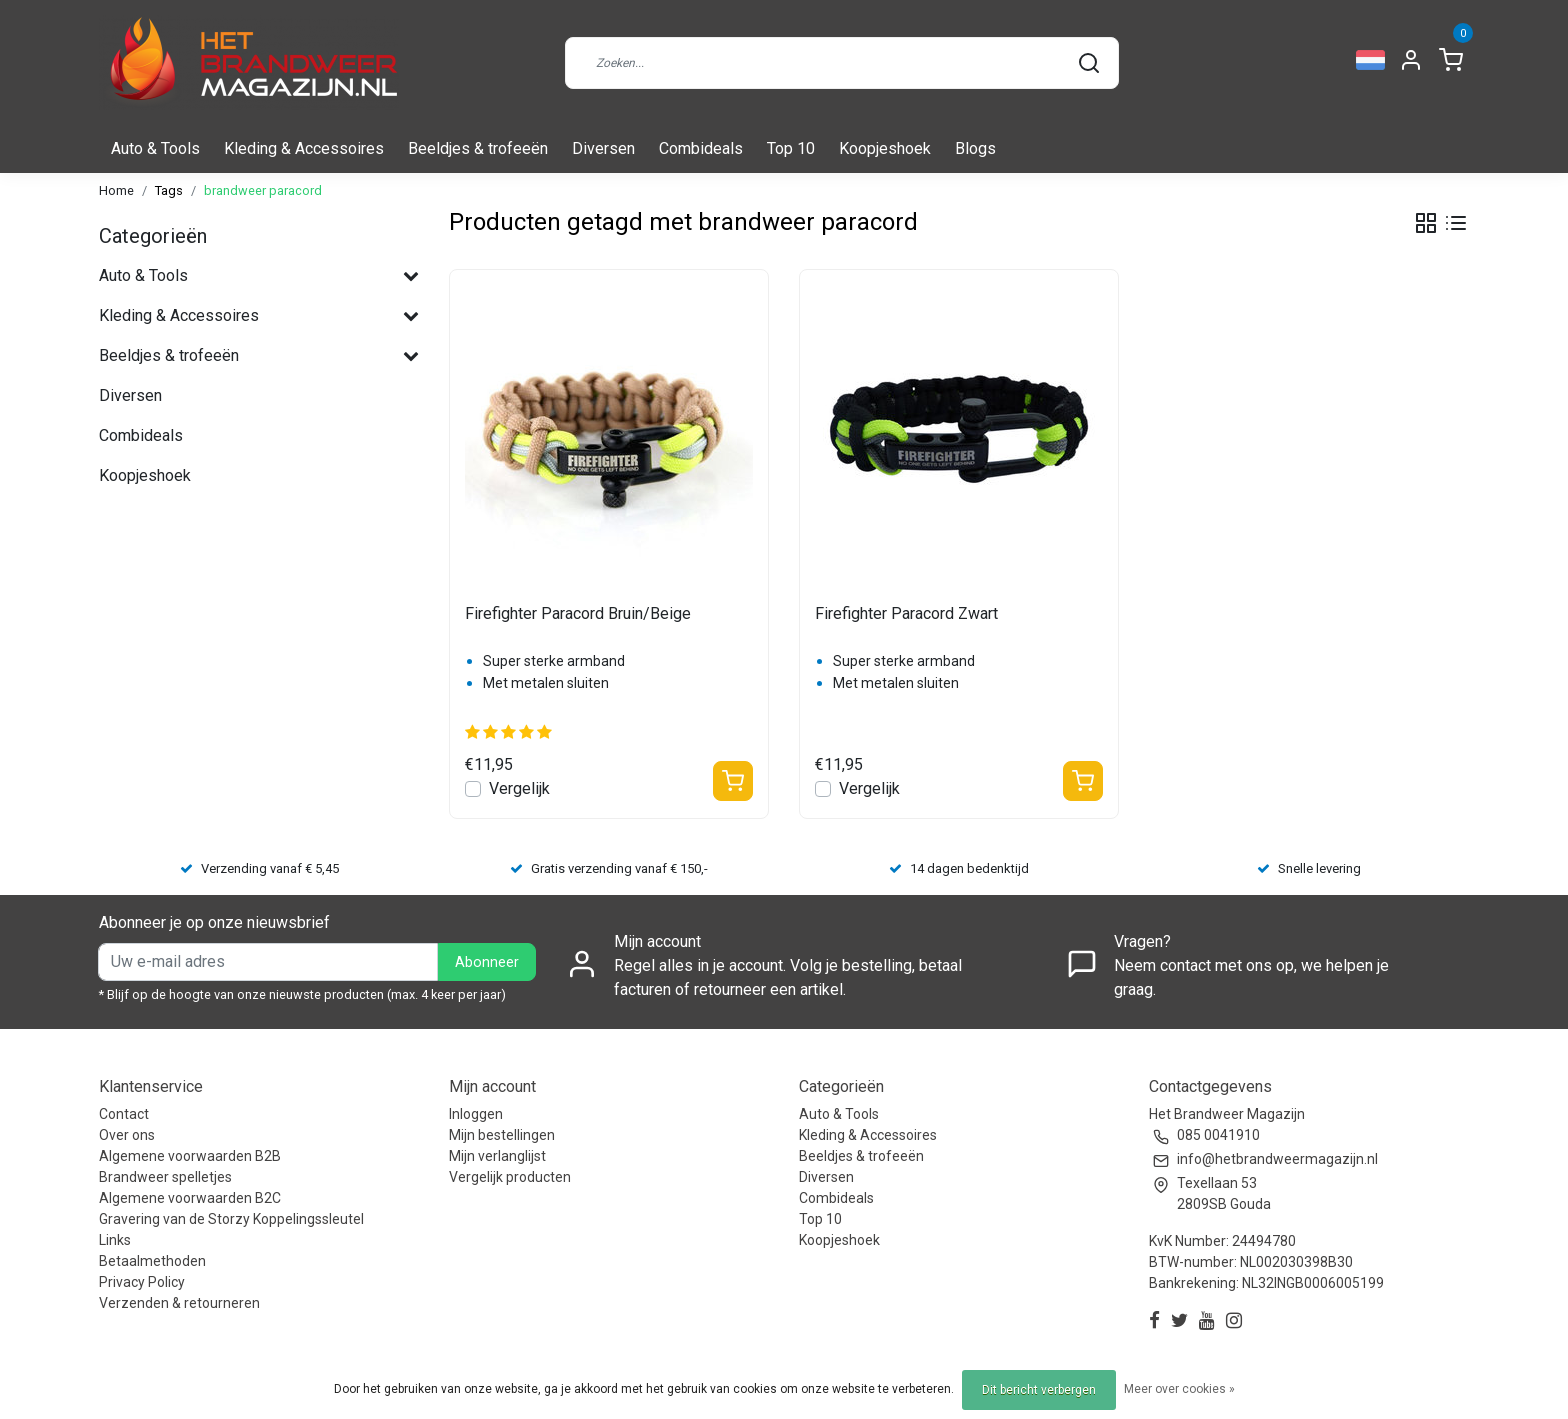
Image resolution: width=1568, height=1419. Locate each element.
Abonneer (487, 962)
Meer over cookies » (1179, 1389)
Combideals (701, 148)
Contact (124, 1114)
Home (116, 190)
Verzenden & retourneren (179, 1303)
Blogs (975, 148)
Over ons (127, 1135)
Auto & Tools (155, 148)
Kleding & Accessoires (304, 148)
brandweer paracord (263, 190)
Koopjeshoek (885, 148)
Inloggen (476, 1114)
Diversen (603, 148)
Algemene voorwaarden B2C (190, 1198)
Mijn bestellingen (502, 1135)
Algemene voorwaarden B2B (190, 1156)
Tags (169, 190)
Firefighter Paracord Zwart (906, 613)
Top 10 (791, 148)
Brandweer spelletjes (165, 1177)
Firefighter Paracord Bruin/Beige (578, 613)
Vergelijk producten (510, 1177)
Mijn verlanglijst (497, 1156)
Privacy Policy (142, 1282)
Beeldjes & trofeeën (478, 148)
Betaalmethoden (152, 1261)
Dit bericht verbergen (1039, 1390)
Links (115, 1240)
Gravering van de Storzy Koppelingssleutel (231, 1219)
